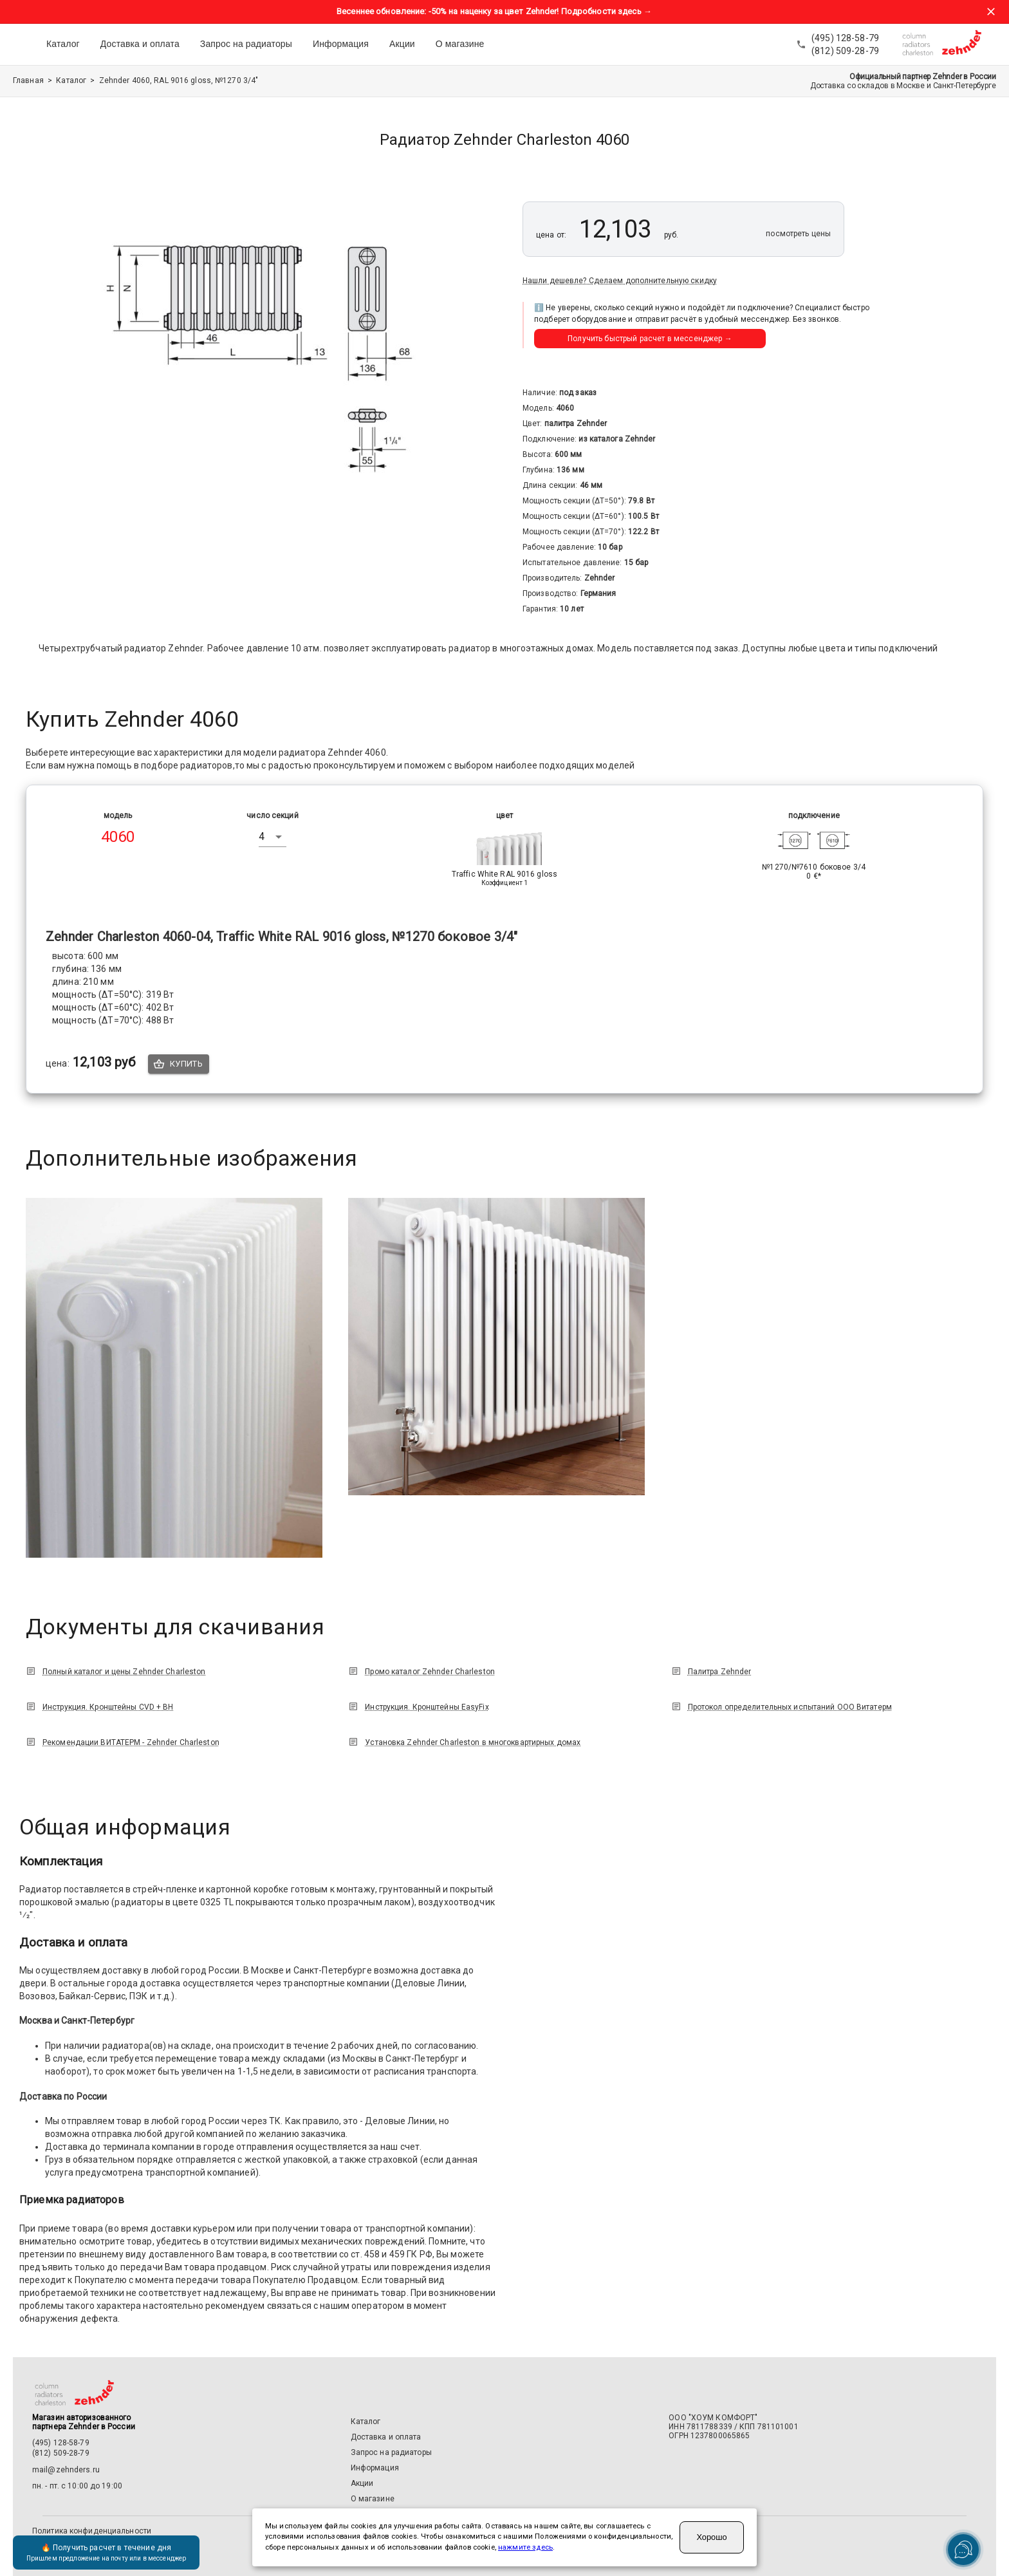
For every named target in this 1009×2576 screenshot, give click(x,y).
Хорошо (711, 2537)
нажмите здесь (525, 2547)
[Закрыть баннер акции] (991, 11)
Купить (178, 1064)
